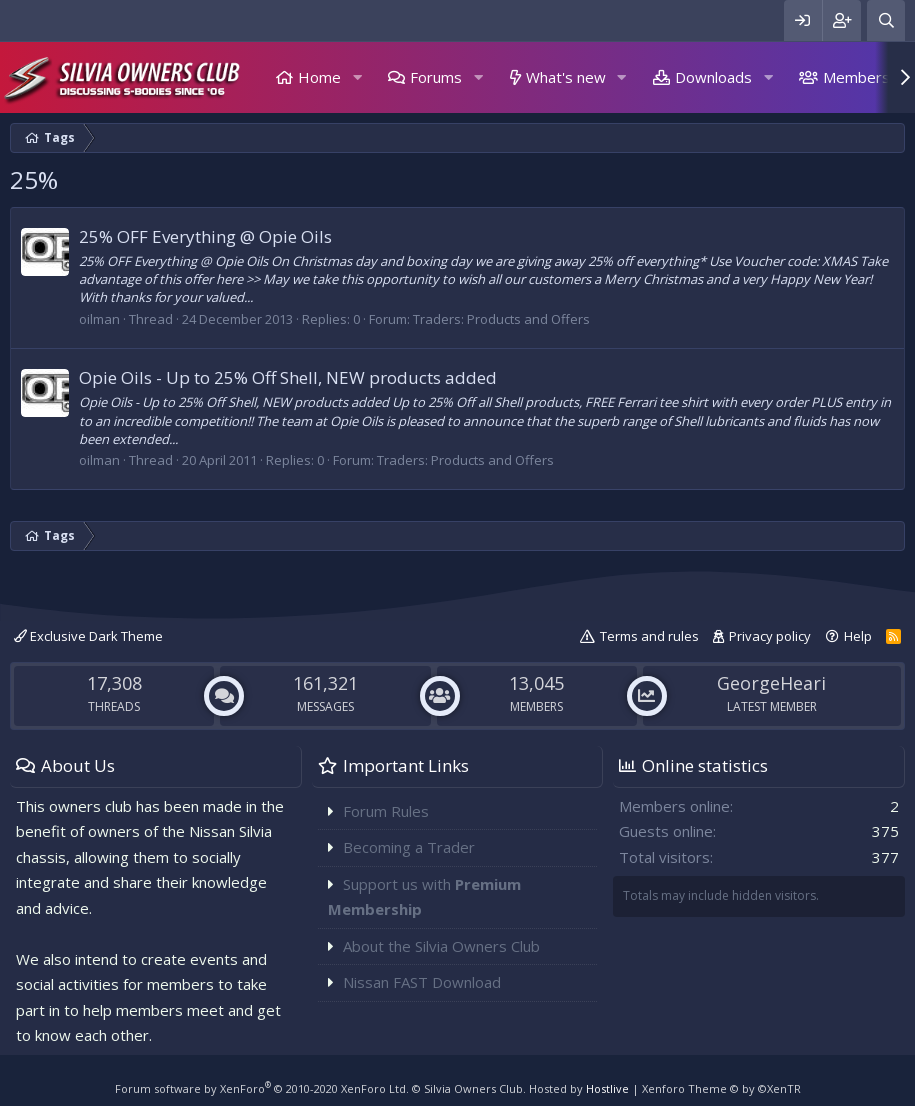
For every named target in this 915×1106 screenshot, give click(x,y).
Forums (436, 77)
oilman (99, 319)
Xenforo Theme (721, 1088)
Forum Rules (386, 811)
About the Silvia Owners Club (441, 946)
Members (856, 77)
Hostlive (607, 1088)
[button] (357, 77)
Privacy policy (770, 636)
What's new (566, 77)
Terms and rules (649, 636)
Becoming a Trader (409, 847)
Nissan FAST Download (422, 982)
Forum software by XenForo (262, 1088)
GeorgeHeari (771, 683)
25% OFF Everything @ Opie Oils (205, 236)
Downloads (713, 77)
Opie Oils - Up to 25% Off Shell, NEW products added (288, 377)
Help (858, 636)
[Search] (886, 20)
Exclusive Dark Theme (88, 636)
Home (319, 77)
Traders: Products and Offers (501, 319)
